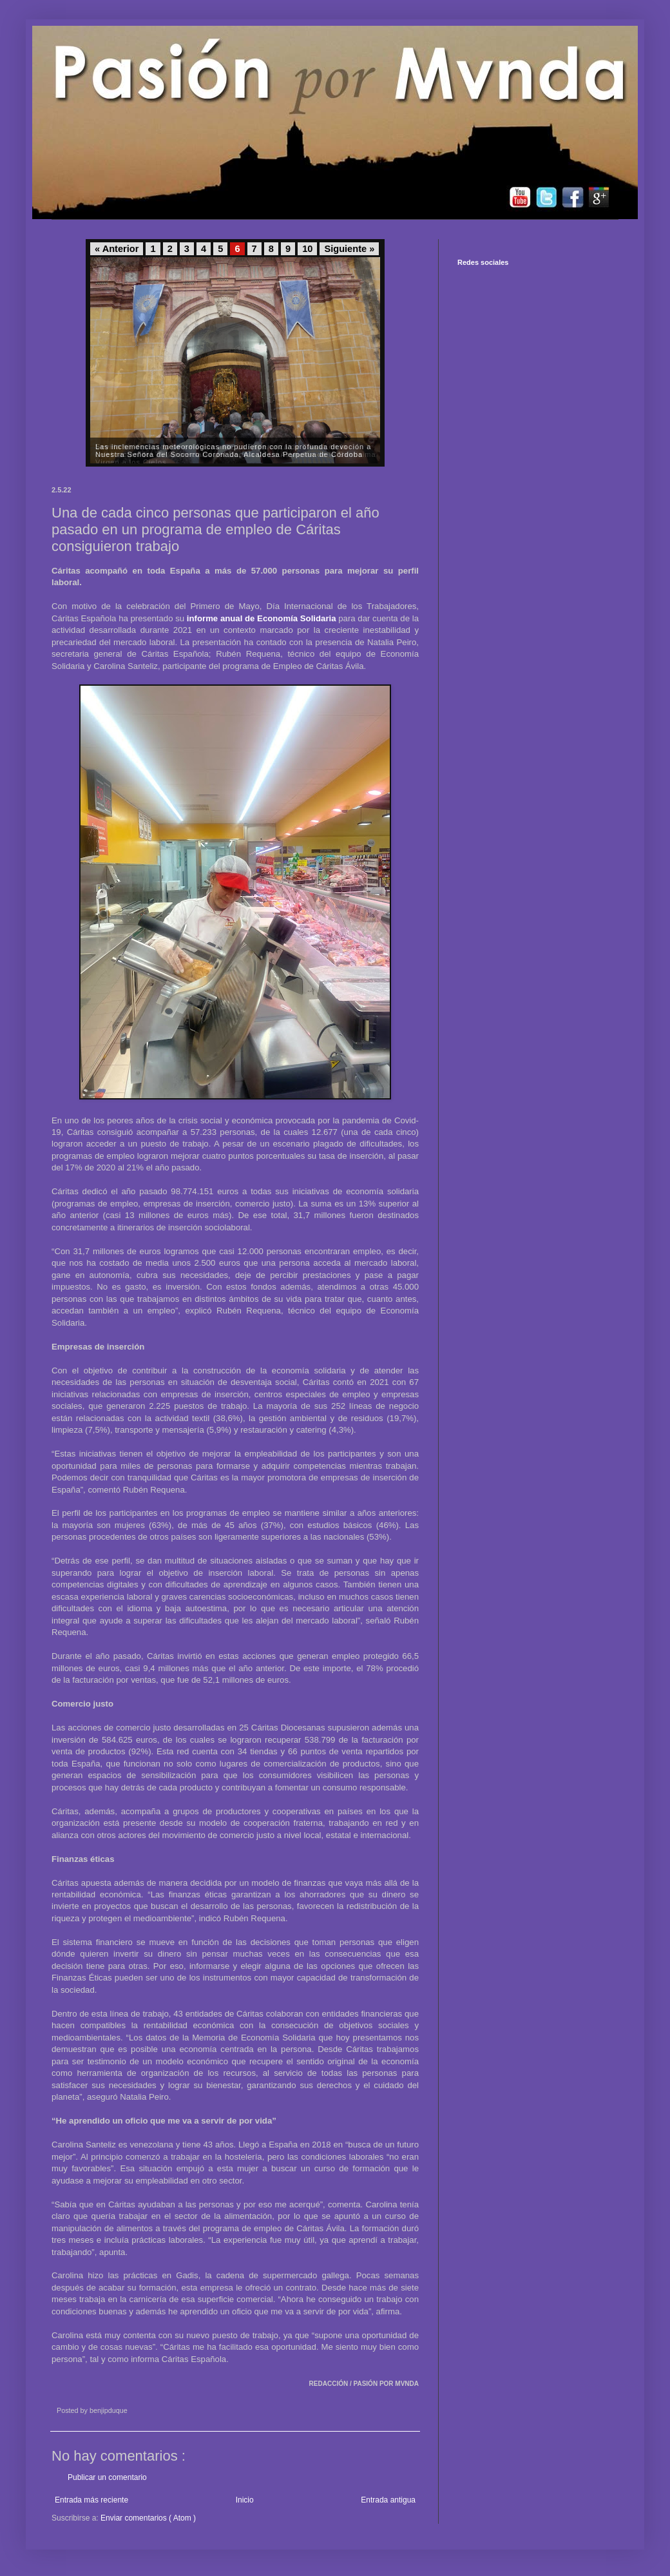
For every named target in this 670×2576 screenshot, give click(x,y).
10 (307, 249)
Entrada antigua (388, 2499)
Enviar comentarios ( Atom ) (148, 2518)
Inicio (245, 2499)
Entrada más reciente (91, 2499)
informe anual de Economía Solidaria (261, 618)
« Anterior (117, 249)
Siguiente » (349, 249)
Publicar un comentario (107, 2477)
